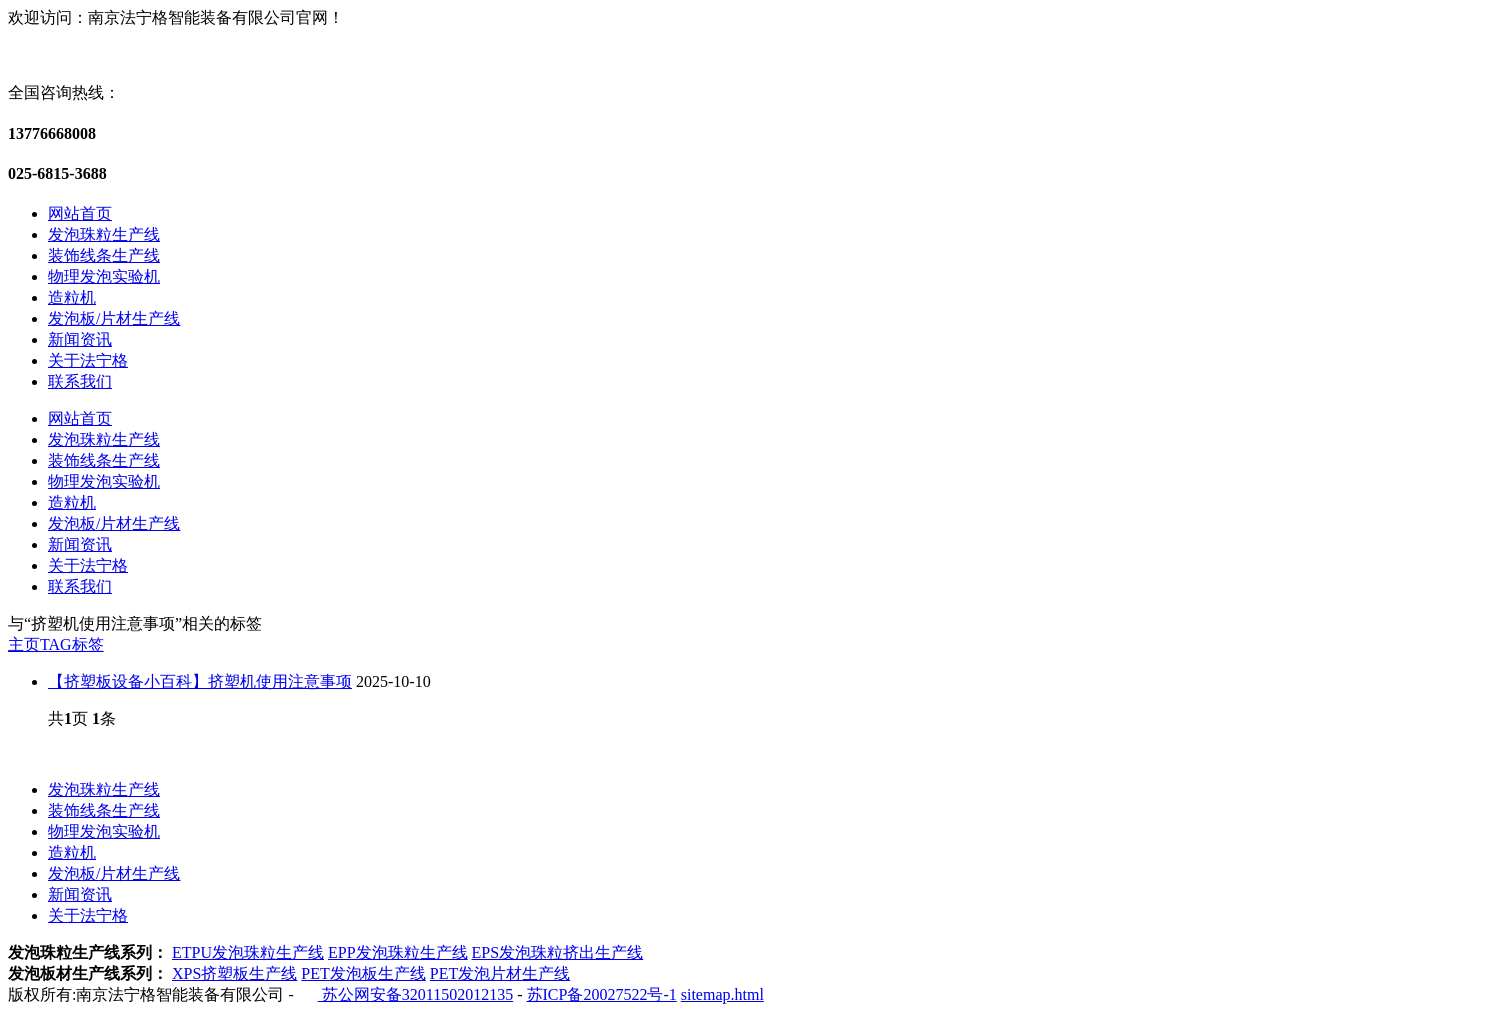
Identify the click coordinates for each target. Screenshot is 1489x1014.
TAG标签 (72, 644)
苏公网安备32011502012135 (415, 994)
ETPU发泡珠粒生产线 (248, 952)
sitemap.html (722, 994)
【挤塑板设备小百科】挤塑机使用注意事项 (200, 681)
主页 (24, 644)
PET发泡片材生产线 (500, 973)
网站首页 (80, 213)
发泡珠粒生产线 (104, 234)
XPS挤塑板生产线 (234, 973)
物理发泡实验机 (104, 276)
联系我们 (80, 381)
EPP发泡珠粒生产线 (398, 952)
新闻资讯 (80, 339)
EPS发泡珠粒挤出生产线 (558, 952)
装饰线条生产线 (104, 255)
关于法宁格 (88, 360)
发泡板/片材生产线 (114, 318)
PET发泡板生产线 (363, 973)
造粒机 (72, 297)
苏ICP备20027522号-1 (602, 994)
